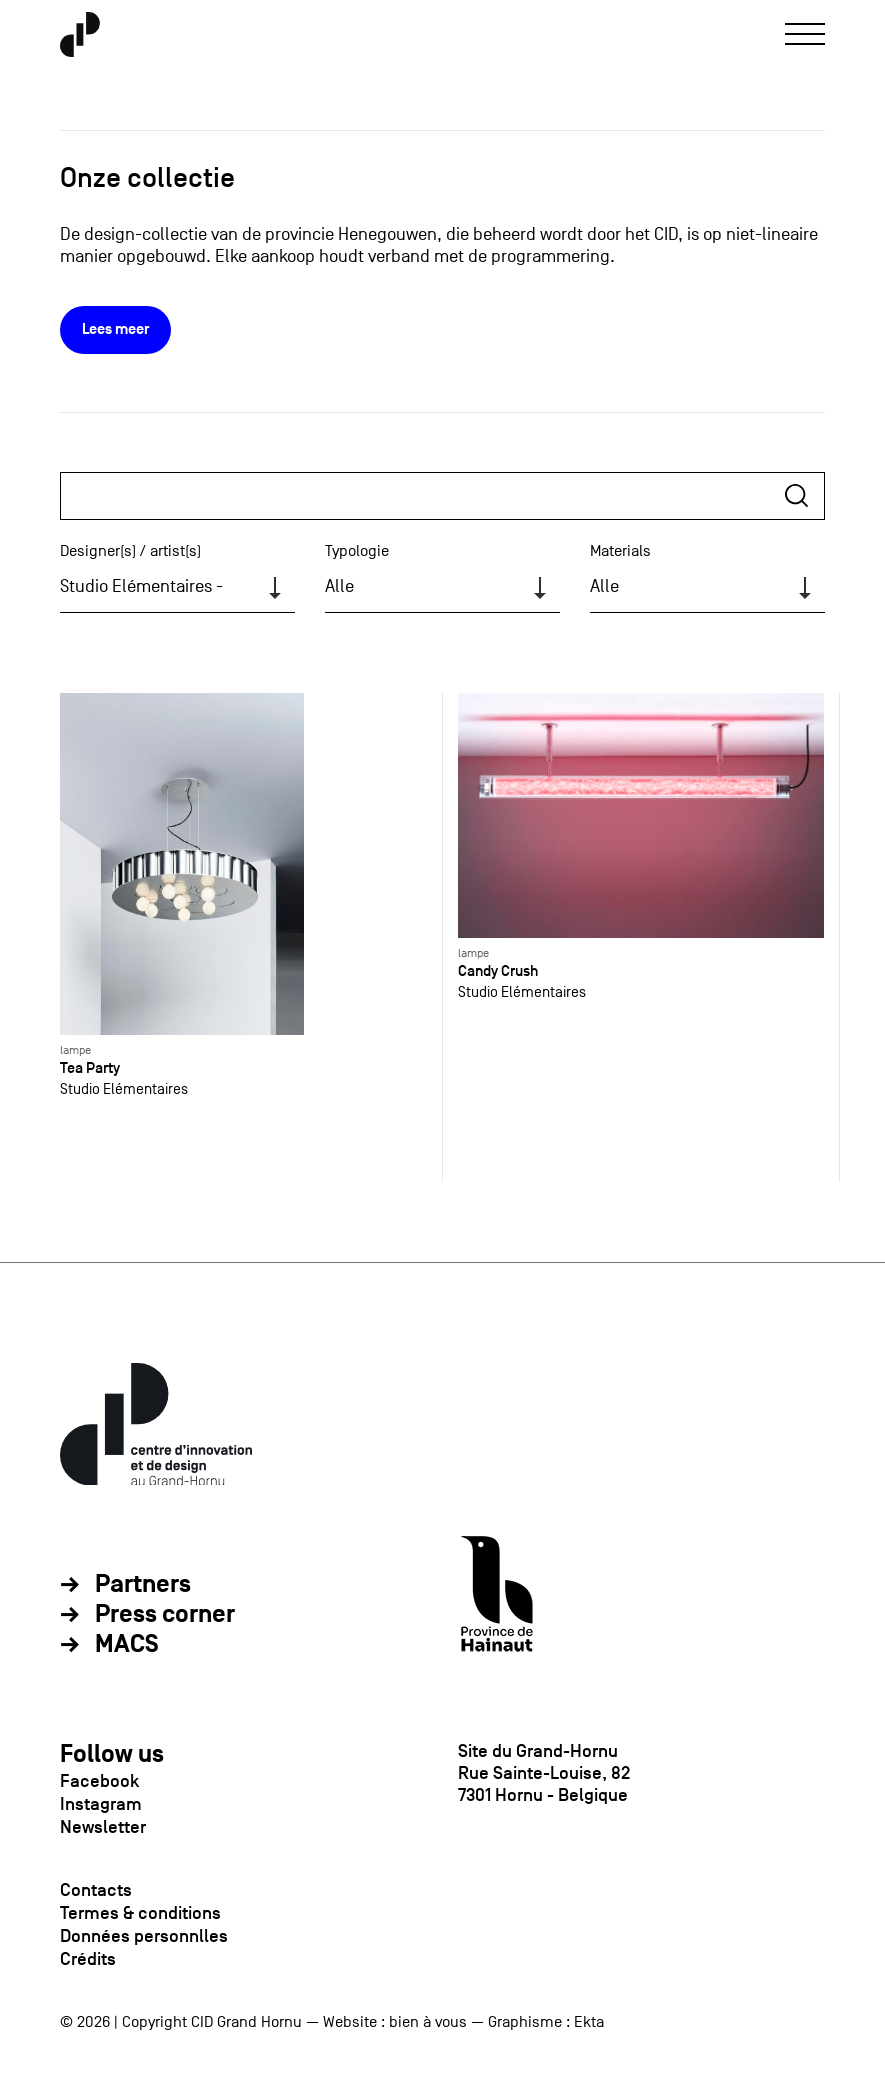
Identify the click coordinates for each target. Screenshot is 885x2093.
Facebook (99, 1781)
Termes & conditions (140, 1913)
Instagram (101, 1804)
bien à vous (428, 2022)
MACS (127, 1645)
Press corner (165, 1615)
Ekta (589, 2022)
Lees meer (115, 329)
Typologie (357, 551)
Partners (143, 1585)
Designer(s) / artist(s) (130, 551)
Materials (620, 551)
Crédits (88, 1959)
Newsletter (103, 1827)
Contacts (96, 1890)
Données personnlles (144, 1936)
